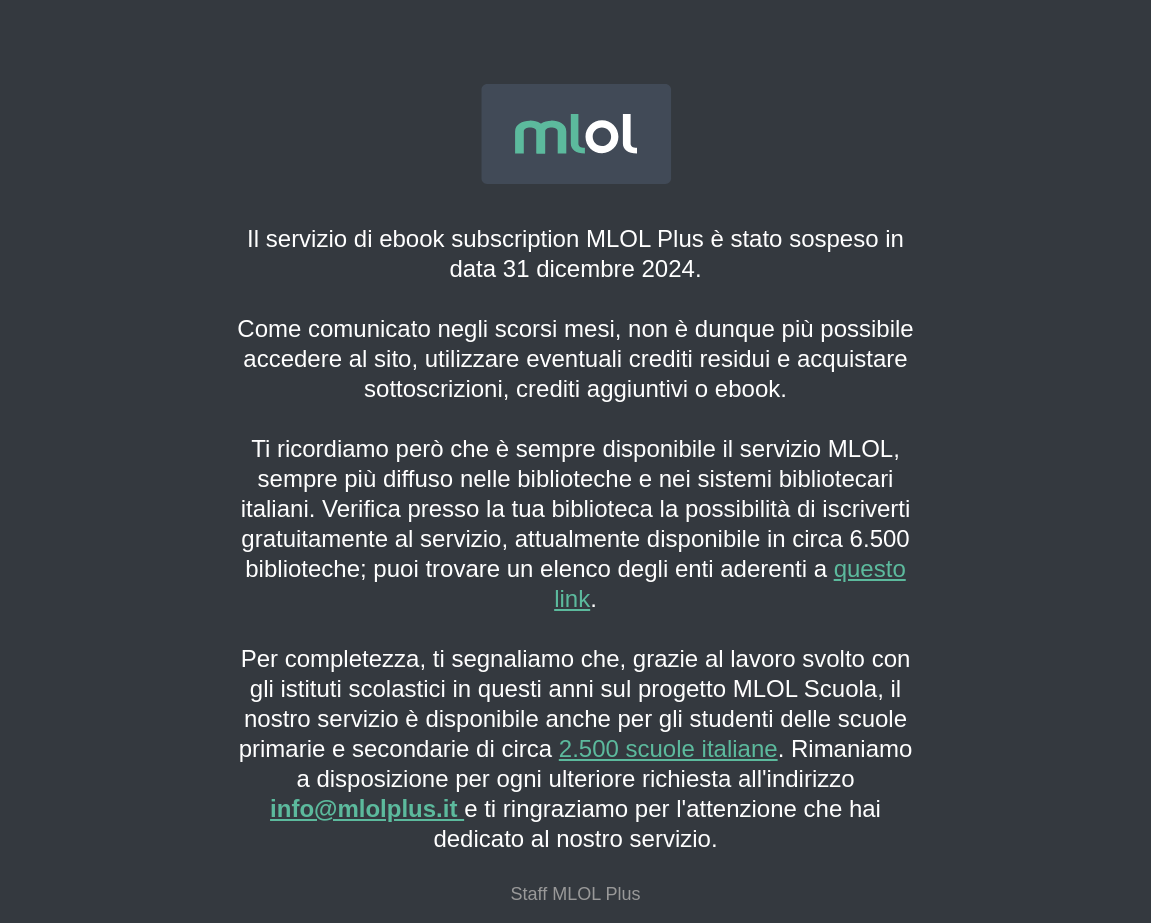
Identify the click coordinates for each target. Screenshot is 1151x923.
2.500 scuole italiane (668, 748)
